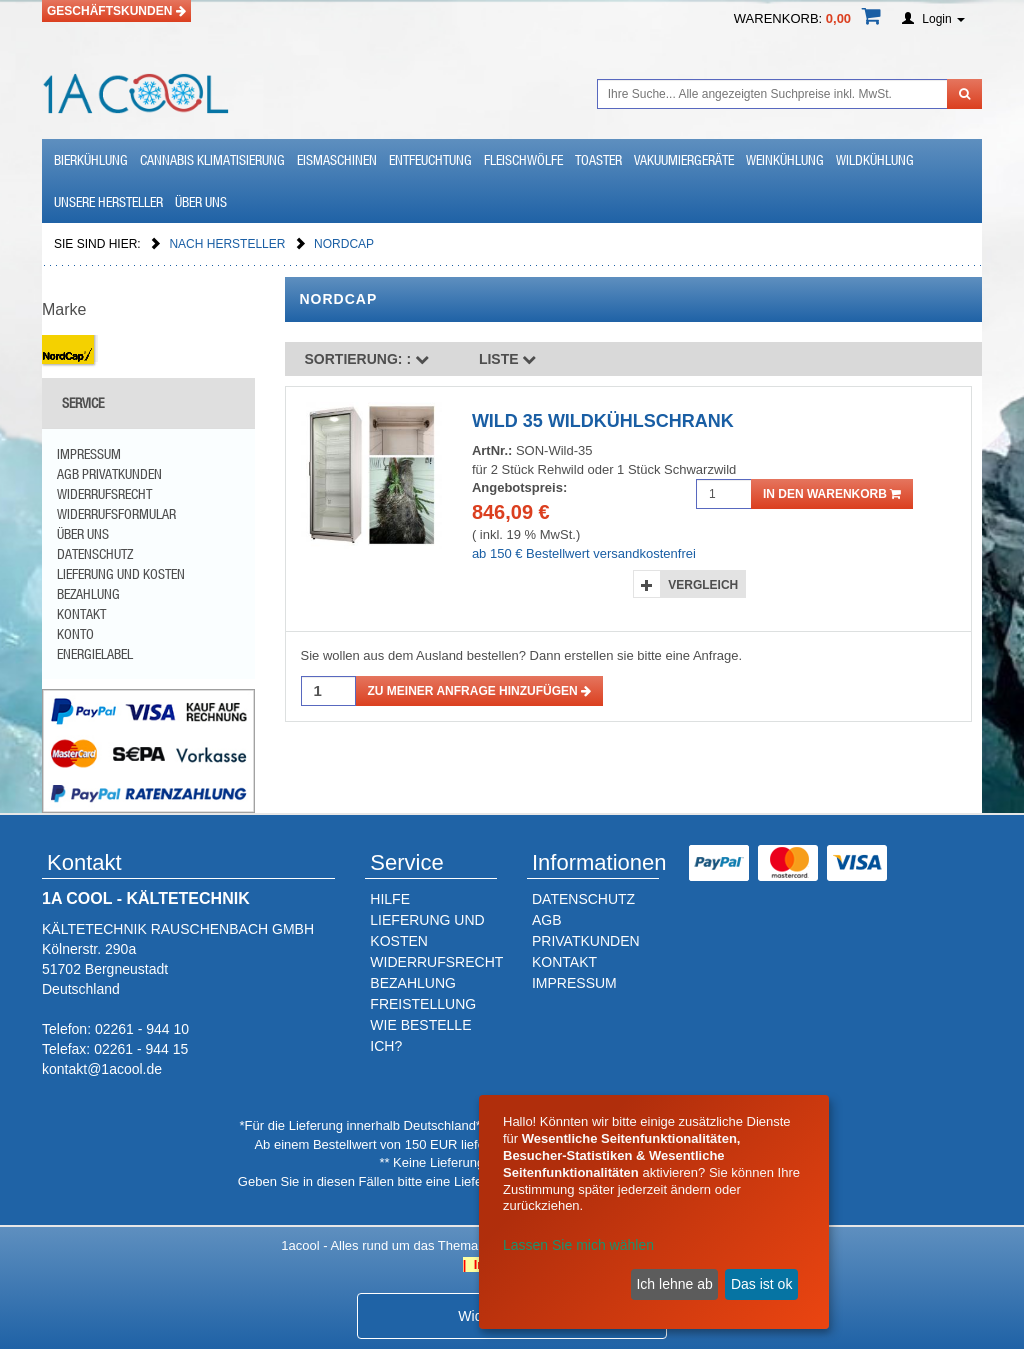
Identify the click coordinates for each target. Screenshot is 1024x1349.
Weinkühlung (785, 160)
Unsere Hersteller (108, 202)
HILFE (390, 899)
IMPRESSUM (574, 983)
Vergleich (703, 585)
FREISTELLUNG (423, 1004)
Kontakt (81, 614)
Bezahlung (88, 594)
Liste (508, 359)
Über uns (201, 202)
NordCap (344, 244)
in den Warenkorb (832, 494)
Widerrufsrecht (104, 494)
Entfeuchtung (430, 160)
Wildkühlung (875, 160)
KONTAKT (564, 962)
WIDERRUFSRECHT (436, 962)
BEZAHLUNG (413, 983)
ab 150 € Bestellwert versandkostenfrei (584, 553)
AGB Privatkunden (109, 474)
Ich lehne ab (674, 1284)
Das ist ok (761, 1284)
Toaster (598, 160)
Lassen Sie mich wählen (578, 1245)
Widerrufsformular (116, 514)
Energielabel (95, 654)
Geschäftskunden (116, 11)
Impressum (89, 454)
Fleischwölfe (523, 160)
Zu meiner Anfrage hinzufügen (480, 691)
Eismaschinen (337, 160)
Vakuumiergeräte (684, 160)
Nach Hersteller (228, 244)
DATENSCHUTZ (583, 899)
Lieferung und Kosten (121, 574)
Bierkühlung (91, 160)
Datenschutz (95, 554)
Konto (75, 634)
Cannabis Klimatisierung (212, 160)
